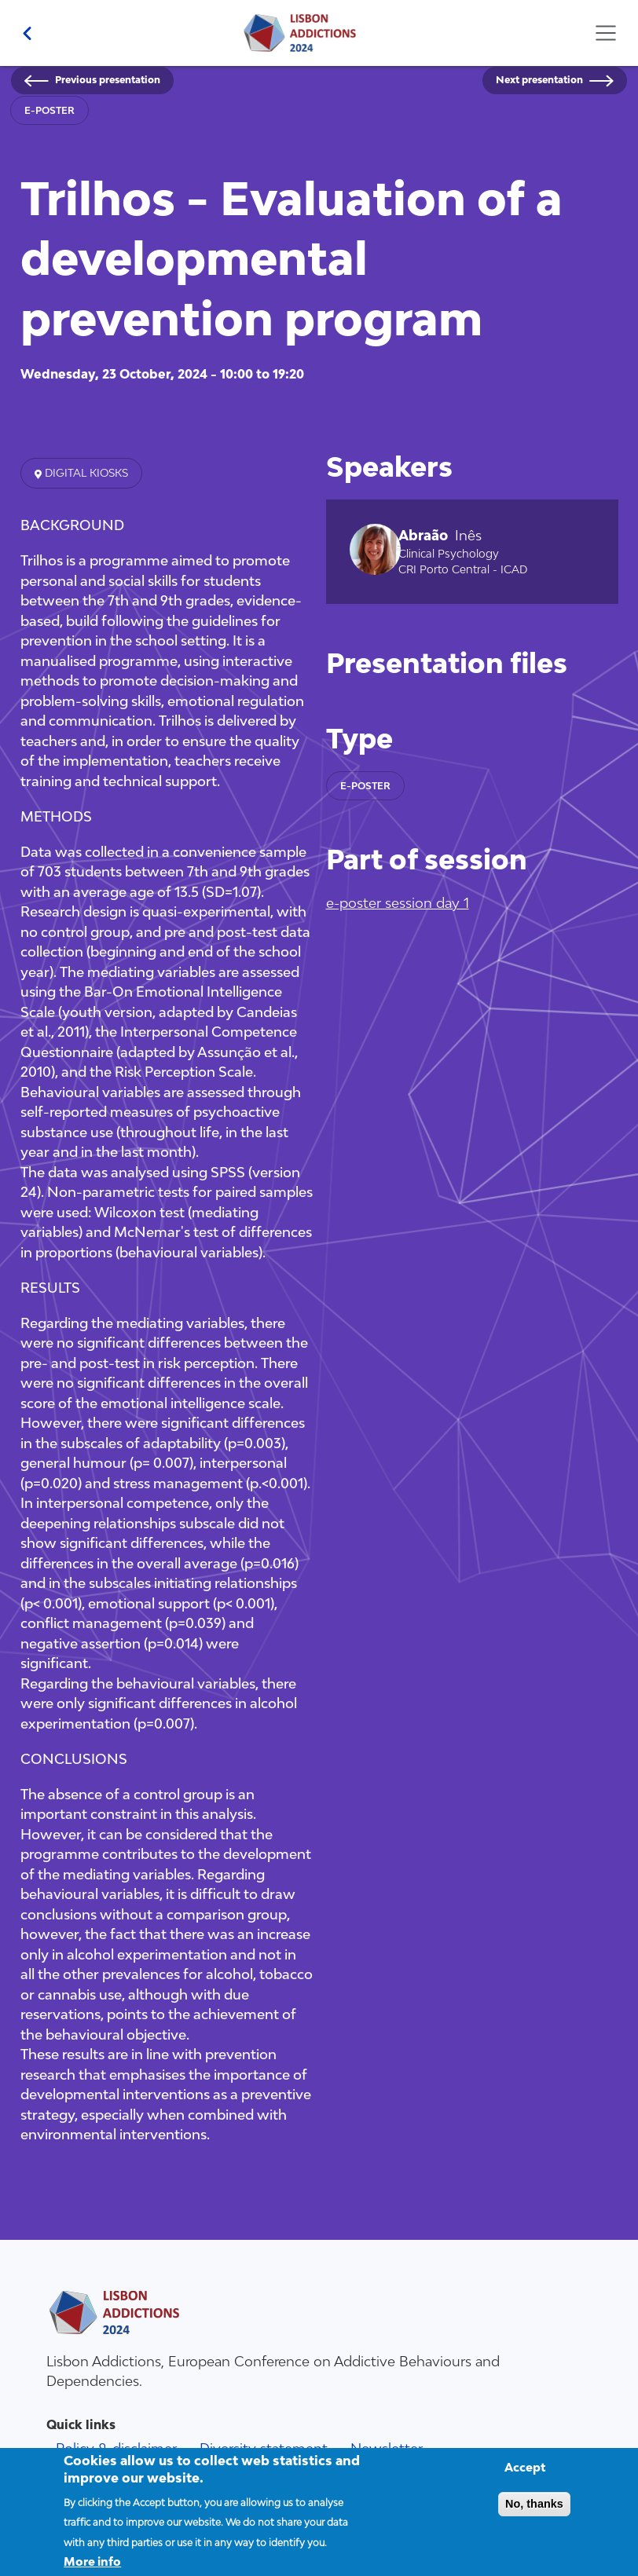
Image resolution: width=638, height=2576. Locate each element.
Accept (525, 2478)
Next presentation (539, 80)
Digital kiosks (85, 473)
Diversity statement (264, 2448)
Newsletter (386, 2448)
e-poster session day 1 (397, 903)
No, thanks (534, 2514)
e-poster (49, 110)
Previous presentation (107, 80)
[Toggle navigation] (605, 33)
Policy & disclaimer (116, 2448)
